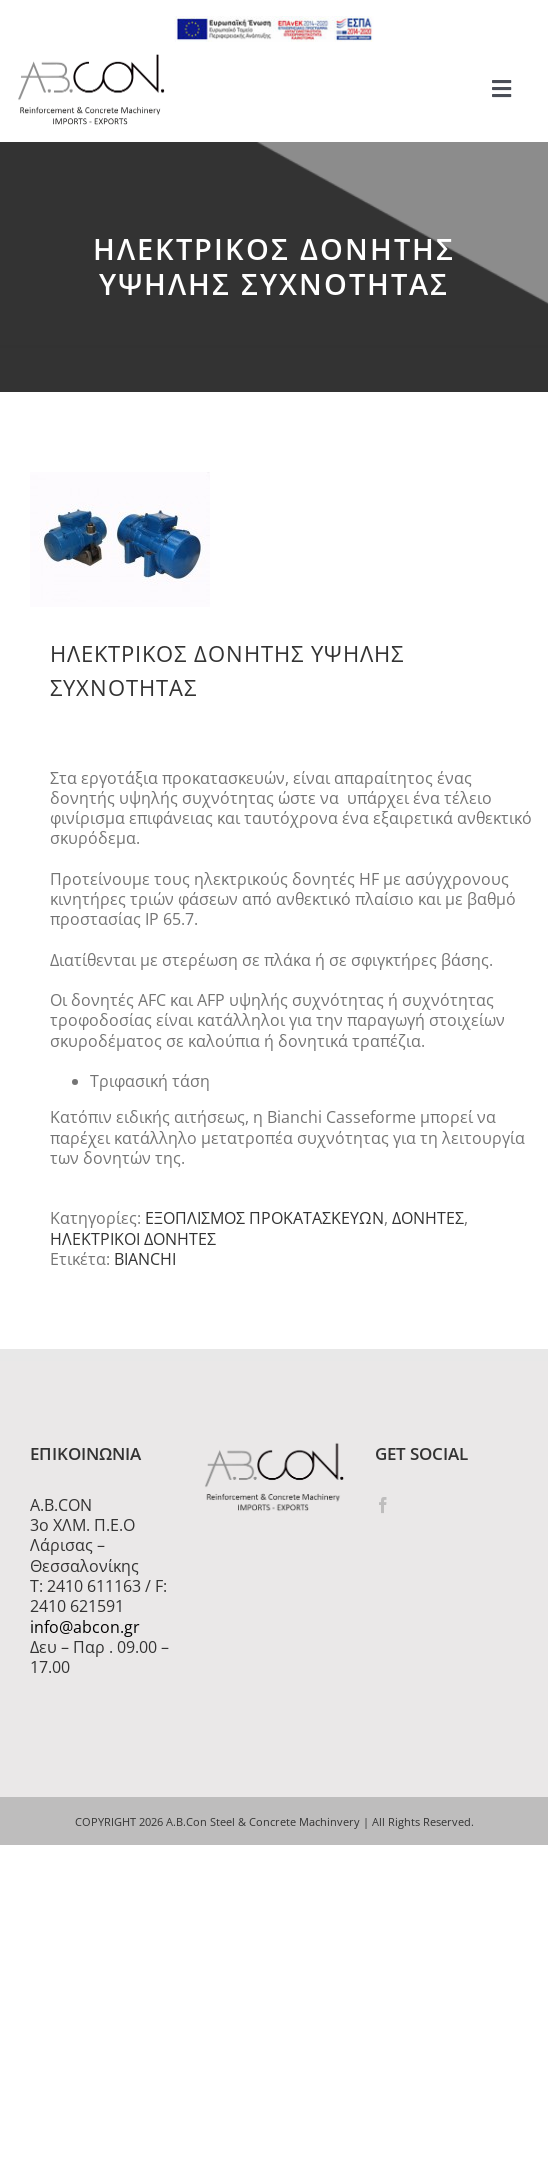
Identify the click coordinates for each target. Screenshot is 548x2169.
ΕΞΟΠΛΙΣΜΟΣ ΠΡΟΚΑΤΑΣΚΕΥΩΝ (264, 1218)
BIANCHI (145, 1259)
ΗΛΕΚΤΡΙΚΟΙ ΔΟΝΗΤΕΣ (133, 1239)
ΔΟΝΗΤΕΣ (428, 1218)
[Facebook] (383, 1505)
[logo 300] (91, 60)
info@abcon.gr (85, 1627)
